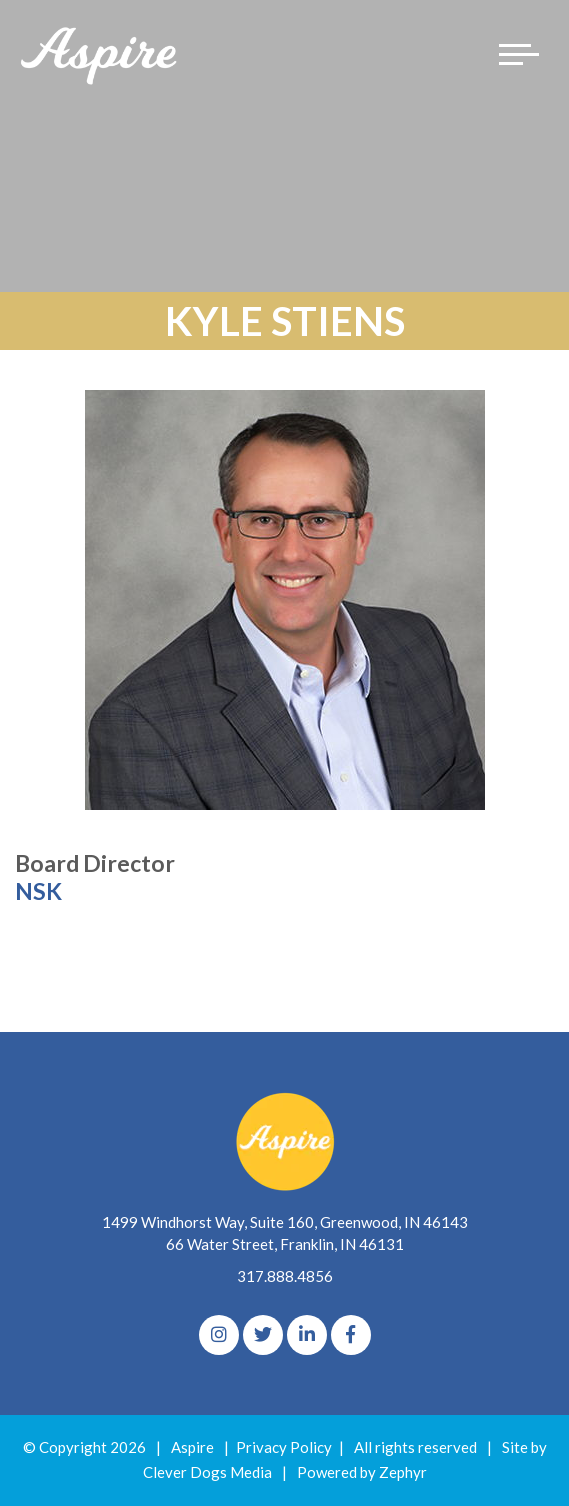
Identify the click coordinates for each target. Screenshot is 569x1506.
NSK (38, 891)
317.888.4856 (285, 1276)
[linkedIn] (307, 1335)
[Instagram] (219, 1335)
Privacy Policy (284, 1447)
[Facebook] (351, 1335)
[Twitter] (263, 1335)
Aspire (192, 1447)
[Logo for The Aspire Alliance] (100, 54)
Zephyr (403, 1472)
